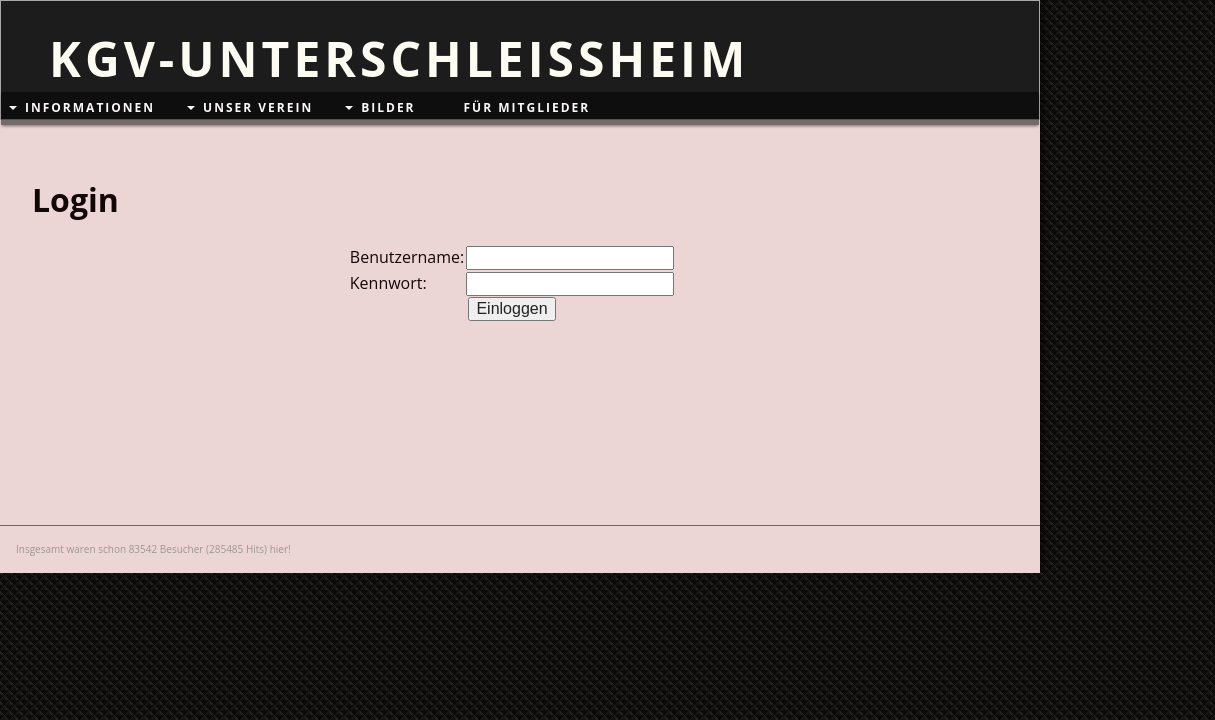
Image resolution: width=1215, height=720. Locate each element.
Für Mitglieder (527, 107)
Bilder (388, 107)
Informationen (90, 107)
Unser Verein (258, 107)
